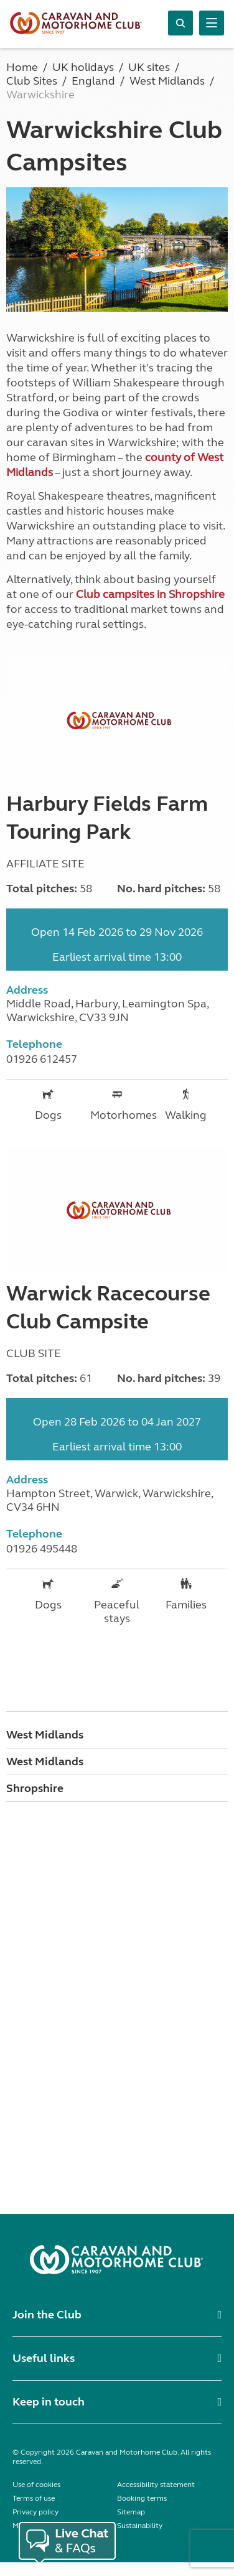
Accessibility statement (156, 2484)
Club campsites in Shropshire (150, 594)
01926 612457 (41, 1059)
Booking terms (142, 2498)
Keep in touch (48, 2402)
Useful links (43, 2358)
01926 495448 (41, 1549)
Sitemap (131, 2512)
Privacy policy (35, 2512)
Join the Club (47, 2315)
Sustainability (139, 2525)
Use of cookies (36, 2484)
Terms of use (33, 2498)
